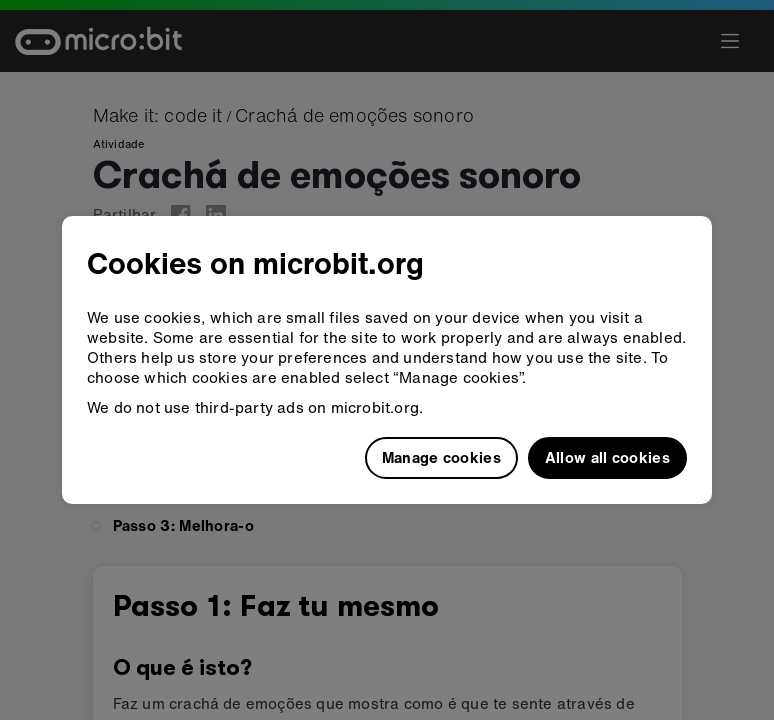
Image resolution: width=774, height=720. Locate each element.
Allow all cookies (607, 457)
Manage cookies (441, 457)
